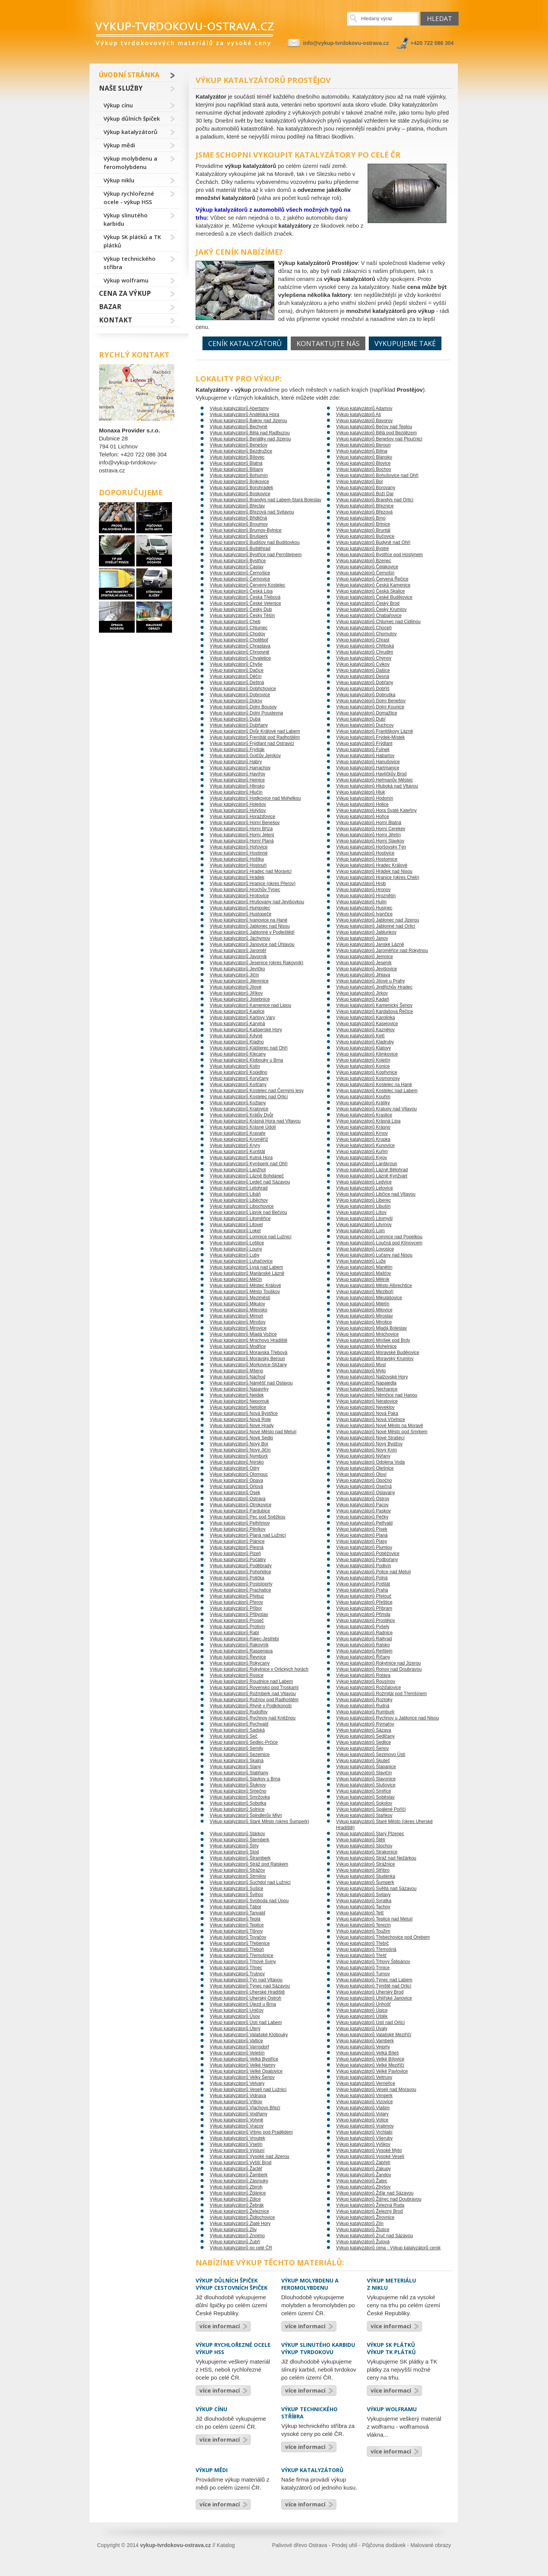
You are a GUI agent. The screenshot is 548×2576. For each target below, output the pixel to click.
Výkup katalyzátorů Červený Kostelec (247, 585)
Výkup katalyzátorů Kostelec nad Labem (376, 1090)
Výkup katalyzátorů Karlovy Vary (242, 1017)
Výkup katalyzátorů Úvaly (361, 2028)
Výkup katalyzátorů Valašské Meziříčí (373, 2034)
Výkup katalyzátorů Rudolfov (239, 1712)
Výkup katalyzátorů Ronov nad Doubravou (379, 1669)
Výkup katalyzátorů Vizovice (364, 2101)
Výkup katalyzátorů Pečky (362, 1517)
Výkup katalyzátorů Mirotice (364, 1322)
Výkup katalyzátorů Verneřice (365, 2083)
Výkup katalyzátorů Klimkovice (367, 1054)
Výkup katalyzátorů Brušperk (239, 536)
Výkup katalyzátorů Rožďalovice (368, 1687)
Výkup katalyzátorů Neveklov (365, 1407)
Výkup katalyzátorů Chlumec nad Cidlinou (378, 621)
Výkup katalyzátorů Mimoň (236, 1316)
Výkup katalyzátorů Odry (235, 1468)
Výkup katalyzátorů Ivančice (364, 914)
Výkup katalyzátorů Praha (362, 1590)
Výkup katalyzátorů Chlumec (239, 627)
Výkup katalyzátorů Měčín (236, 1279)
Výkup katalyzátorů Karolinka (365, 1017)
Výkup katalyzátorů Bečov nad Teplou (374, 426)
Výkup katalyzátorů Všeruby (364, 2138)
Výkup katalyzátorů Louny (236, 1249)
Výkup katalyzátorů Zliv (233, 2229)
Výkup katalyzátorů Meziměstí (240, 1297)
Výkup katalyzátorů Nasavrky (239, 1389)
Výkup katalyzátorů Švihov (236, 1894)
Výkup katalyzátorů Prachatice (240, 1590)
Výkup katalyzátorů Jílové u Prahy (370, 981)
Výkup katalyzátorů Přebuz (237, 1596)
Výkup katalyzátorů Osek (235, 1492)
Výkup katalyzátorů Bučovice (365, 536)
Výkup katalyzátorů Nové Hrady (242, 1425)
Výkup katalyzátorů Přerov (236, 1602)
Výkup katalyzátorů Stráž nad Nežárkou (376, 1858)
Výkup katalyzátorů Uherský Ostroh (245, 1998)
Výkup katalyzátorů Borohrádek (241, 487)
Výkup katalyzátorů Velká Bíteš (367, 2053)
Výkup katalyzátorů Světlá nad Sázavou (376, 1888)
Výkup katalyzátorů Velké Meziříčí (370, 2065)
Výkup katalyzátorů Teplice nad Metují (374, 1919)
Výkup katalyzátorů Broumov (239, 524)
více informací (219, 2326)
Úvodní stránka (129, 75)
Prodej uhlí (344, 2545)
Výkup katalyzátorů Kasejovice (367, 1023)
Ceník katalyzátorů (245, 343)
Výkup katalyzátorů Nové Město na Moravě (379, 1425)
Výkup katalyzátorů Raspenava (241, 1651)
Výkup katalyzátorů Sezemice (239, 1754)
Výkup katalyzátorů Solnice (237, 1809)
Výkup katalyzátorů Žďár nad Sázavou (374, 2193)
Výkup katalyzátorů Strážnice (365, 1864)
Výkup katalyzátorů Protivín (237, 1626)
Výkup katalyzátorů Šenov (362, 1748)
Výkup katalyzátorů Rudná (362, 1705)
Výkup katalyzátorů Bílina (361, 451)
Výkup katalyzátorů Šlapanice (366, 1766)
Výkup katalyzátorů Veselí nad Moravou (376, 2089)
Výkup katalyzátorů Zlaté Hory (240, 2223)
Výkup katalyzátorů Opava (236, 1480)
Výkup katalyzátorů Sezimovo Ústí (370, 1754)
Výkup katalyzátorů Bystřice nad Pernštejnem (255, 554)
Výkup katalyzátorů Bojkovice (239, 481)
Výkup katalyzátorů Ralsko (363, 1645)
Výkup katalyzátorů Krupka (363, 1139)
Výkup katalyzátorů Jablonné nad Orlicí (375, 926)
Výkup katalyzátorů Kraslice (364, 1115)
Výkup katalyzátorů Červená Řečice (372, 579)
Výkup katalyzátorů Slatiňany (239, 1772)
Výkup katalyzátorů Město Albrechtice (374, 1285)
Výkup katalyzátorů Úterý (235, 2028)
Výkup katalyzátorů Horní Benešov (245, 822)
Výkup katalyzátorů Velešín (237, 2053)
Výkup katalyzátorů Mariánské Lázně (247, 1273)
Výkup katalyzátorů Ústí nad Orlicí (370, 2022)
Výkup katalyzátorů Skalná (236, 1760)
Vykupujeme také (405, 343)
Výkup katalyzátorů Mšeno (236, 1370)
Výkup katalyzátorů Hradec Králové (371, 865)
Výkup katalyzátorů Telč (360, 1913)
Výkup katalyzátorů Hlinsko (237, 786)
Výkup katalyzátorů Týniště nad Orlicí (373, 1986)
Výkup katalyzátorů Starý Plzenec (370, 1833)
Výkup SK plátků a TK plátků (132, 241)
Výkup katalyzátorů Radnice (364, 1632)
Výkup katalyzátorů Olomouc (239, 1474)
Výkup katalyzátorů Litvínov (364, 1224)
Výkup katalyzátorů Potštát (363, 1584)
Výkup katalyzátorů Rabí (234, 1632)
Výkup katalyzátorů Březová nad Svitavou (252, 512)
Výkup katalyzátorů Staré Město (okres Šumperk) (259, 1821)
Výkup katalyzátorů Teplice (237, 1925)
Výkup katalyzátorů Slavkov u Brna (245, 1779)
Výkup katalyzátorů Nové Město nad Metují (253, 1431)
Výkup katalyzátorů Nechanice (366, 1389)
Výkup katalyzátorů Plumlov (364, 1547)
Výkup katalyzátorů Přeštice (364, 1602)
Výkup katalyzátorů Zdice (235, 2199)
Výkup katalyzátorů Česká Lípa (241, 591)
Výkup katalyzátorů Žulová (363, 2241)
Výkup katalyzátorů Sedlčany (365, 1736)
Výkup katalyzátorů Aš (358, 414)
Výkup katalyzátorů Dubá (235, 719)
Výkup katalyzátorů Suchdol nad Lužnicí (250, 1882)
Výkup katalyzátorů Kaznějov (365, 1029)
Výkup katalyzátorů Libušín (363, 1206)
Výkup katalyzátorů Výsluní (237, 2150)
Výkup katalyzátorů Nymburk (239, 1456)
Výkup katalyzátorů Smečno (238, 1791)
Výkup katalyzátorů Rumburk (365, 1712)
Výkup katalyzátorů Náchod (237, 1377)
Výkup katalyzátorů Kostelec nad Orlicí (249, 1096)
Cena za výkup (125, 293)
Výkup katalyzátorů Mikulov (237, 1303)
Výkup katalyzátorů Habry (236, 761)
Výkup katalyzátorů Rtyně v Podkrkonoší (251, 1705)
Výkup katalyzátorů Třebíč (362, 1943)
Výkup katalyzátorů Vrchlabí (364, 2132)
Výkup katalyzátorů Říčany (363, 1657)
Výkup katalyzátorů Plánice (237, 1541)
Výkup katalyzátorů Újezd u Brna (243, 2004)
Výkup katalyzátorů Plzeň (235, 1553)
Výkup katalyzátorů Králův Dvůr (241, 1115)
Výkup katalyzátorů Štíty (234, 1846)
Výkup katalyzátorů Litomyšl (364, 1218)
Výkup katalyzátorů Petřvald (364, 1523)
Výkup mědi (119, 145)
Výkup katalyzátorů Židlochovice (242, 2217)
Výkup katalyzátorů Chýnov (363, 658)
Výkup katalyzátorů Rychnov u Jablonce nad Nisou (387, 1718)
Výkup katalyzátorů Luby (235, 1255)
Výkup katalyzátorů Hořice (362, 816)
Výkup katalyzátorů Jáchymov (240, 938)
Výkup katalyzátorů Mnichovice (367, 1334)
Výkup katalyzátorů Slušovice (365, 1785)
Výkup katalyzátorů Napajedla (366, 1383)
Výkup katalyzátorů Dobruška (365, 694)
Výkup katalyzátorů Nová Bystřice (244, 1413)
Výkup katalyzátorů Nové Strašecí (370, 1437)
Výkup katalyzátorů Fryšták (237, 749)
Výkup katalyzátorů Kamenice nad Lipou (250, 1005)
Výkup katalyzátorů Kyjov (361, 1157)
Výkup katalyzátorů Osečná (364, 1486)
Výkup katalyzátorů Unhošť (363, 2004)
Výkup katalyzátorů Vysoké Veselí (370, 2156)
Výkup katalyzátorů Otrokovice (240, 1504)
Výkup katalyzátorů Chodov (237, 633)
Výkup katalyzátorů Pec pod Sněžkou (247, 1517)
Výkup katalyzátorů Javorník (238, 956)
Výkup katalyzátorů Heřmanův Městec (374, 780)
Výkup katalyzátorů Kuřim (362, 1151)
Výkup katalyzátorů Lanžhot (238, 1169)
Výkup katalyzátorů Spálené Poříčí (371, 1809)
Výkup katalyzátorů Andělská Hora (244, 414)
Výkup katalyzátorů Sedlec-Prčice (244, 1742)
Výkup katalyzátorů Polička (237, 1578)
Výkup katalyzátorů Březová (364, 512)
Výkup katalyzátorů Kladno (237, 1042)
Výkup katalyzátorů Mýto (361, 1370)
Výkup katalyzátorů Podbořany (367, 1559)
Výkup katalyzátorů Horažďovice (242, 816)
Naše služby (121, 88)
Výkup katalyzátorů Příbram (364, 1608)
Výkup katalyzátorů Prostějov (365, 1620)
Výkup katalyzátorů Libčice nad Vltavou (376, 1194)
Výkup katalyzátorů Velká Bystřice (244, 2059)
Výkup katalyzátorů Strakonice (366, 1852)
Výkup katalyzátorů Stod (234, 1852)
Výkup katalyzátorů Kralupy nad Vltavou (376, 1109)
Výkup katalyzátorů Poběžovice (368, 1553)
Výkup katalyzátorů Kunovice (365, 1145)
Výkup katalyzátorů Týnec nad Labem (374, 1980)
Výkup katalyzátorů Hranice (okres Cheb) (377, 877)
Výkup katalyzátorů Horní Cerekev (370, 828)
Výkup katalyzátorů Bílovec (237, 457)
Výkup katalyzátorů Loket (235, 1230)
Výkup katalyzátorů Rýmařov (365, 1724)
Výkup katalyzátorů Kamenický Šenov (374, 1005)
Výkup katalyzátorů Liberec (363, 1200)
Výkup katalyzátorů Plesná (236, 1547)
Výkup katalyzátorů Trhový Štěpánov (373, 1961)
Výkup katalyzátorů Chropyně (239, 652)
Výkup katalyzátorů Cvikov (363, 664)
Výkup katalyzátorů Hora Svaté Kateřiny (376, 810)
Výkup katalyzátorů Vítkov (236, 2101)
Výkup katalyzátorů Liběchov (239, 1200)
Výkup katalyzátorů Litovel (236, 1224)
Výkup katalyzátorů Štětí (360, 1839)
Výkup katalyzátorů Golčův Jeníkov (245, 755)
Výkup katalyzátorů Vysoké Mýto (369, 2150)
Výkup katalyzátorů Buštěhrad (240, 548)
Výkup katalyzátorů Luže (361, 1261)
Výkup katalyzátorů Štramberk (240, 1858)
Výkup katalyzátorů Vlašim (363, 2107)
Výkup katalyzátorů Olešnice (364, 1468)
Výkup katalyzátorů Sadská (237, 1730)
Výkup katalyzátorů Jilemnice (239, 981)
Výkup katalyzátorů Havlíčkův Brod (371, 774)
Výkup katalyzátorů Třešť (361, 1955)
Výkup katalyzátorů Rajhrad (364, 1638)
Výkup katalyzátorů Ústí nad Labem (246, 2022)
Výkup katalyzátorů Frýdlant (364, 743)
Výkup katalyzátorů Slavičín (364, 1772)
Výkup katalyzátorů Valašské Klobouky (249, 2034)
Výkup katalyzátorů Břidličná (238, 518)
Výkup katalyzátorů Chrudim (364, 652)
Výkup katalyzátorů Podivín (363, 1565)
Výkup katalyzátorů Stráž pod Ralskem (249, 1864)
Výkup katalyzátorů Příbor (236, 1608)
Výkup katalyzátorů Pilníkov (238, 1529)
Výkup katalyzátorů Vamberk (365, 2040)
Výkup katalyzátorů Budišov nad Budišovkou (254, 542)
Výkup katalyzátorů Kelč (360, 1035)
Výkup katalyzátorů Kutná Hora (241, 1157)
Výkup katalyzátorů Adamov (364, 408)
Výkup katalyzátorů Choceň (364, 627)
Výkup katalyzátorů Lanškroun (366, 1163)
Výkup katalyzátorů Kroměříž (239, 1139)
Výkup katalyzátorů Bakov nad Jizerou (248, 420)
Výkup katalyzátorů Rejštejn (364, 1651)
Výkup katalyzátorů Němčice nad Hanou (376, 1395)
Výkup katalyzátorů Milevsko (238, 1310)
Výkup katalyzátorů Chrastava (240, 646)
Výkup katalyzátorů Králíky (363, 1102)
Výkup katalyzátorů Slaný (235, 1766)
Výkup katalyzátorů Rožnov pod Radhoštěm (254, 1699)
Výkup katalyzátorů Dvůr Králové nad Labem (255, 731)
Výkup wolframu (126, 280)
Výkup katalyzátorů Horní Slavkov (370, 841)
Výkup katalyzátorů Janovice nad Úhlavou (252, 944)
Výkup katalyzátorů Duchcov (364, 725)
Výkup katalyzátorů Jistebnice (240, 999)
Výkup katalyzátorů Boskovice (240, 493)
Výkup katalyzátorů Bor (359, 481)
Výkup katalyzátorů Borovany (365, 487)
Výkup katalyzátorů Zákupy (363, 2168)
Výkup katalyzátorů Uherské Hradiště (247, 1992)
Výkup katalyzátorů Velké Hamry (243, 2065)
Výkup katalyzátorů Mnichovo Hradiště (248, 1340)
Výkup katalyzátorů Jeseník (364, 962)
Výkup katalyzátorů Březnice (364, 506)
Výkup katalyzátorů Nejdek (237, 1395)
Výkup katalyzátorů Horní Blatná (368, 822)
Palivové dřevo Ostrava (299, 2545)
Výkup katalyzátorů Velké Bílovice (370, 2059)
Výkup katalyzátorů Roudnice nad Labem (251, 1681)
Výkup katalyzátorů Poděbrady (241, 1565)
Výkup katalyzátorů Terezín (363, 1925)
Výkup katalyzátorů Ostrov (362, 1498)
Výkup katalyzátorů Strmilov (238, 1876)
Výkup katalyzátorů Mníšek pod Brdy (373, 1340)
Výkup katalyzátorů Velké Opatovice (246, 2071)
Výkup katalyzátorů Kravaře (238, 1133)
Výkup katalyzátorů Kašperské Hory (246, 1029)
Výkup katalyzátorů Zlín (360, 2223)
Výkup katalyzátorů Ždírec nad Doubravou (378, 2199)
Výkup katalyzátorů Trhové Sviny (243, 1961)
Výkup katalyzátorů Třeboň (237, 1949)
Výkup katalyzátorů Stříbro (363, 1870)
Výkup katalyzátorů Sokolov (364, 1803)
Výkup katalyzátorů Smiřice (363, 1791)
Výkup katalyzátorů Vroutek (237, 2138)
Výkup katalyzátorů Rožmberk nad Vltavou (253, 1693)
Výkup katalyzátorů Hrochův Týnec (245, 889)
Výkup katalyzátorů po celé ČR (241, 2248)
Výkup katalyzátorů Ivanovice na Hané (248, 920)
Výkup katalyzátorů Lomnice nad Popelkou (379, 1236)
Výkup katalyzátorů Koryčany (239, 1078)
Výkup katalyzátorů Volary (362, 2114)
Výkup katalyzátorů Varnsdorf (239, 2047)
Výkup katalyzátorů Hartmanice (367, 767)
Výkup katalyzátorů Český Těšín (242, 615)
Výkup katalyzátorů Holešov (238, 804)
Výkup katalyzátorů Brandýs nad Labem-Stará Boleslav (266, 499)
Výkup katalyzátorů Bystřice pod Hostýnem (379, 554)
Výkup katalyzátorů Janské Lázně (370, 944)
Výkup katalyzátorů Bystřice (238, 560)
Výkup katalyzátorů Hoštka (237, 859)
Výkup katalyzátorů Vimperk (364, 2095)
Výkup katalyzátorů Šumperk (365, 1882)
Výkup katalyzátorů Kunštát (237, 1151)
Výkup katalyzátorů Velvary (237, 2083)
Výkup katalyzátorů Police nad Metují (373, 1571)
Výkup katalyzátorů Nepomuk (239, 1401)
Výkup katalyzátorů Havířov (237, 774)
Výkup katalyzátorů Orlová (236, 1486)
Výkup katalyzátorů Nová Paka (367, 1413)
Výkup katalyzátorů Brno (361, 518)
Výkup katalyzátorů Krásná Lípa (368, 1121)
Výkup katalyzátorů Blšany (236, 469)
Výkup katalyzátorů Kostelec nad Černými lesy (257, 1090)
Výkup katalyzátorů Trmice (363, 1967)
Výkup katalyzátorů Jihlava (363, 975)
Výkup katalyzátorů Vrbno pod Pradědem (251, 2132)
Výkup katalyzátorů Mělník (362, 1279)
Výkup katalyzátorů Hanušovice (368, 761)
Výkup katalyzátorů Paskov (363, 1511)
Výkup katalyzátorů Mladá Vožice (243, 1334)
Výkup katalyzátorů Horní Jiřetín (368, 834)
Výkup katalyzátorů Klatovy (363, 1048)
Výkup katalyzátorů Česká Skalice (370, 591)
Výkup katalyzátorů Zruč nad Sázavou (374, 2235)
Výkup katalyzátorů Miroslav (364, 1316)
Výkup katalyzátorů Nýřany (363, 1456)
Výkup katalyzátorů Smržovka (240, 1797)
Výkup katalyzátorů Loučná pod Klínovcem (379, 1243)
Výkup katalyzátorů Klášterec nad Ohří (249, 1048)
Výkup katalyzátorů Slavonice (366, 1779)
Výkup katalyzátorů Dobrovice (240, 694)
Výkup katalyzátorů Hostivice (365, 853)
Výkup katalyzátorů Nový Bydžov (369, 1444)
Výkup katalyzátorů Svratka (363, 1900)
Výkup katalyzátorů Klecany (238, 1054)
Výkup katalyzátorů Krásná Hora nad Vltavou (255, 1121)
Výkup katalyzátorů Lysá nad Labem (246, 1267)
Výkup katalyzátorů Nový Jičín (240, 1450)
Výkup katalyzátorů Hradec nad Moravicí (251, 871)
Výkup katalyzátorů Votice (362, 2120)
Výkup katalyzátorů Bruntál (363, 530)
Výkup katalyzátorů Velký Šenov (242, 2077)
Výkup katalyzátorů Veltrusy (364, 2077)
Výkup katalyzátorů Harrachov (240, 767)
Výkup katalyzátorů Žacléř (236, 2168)
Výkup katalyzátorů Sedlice (363, 1742)
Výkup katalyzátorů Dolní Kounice (370, 707)
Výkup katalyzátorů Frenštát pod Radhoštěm (255, 737)
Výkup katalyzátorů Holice (362, 804)
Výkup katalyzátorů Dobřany (364, 682)
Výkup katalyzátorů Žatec (361, 2181)
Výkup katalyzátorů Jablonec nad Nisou (250, 926)
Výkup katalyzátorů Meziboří (364, 1291)
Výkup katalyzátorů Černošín (365, 573)
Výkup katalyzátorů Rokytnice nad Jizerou (378, 1663)
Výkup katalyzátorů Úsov (235, 2016)
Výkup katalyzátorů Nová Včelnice (370, 1419)
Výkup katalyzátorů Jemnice (364, 956)
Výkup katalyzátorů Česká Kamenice (373, 585)
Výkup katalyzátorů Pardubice (240, 1511)
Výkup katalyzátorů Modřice (238, 1346)
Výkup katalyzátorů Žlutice (362, 2229)
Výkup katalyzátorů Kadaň (362, 999)
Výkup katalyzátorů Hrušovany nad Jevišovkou (257, 901)
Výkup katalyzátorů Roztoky (364, 1699)
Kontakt (115, 320)
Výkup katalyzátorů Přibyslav (239, 1614)
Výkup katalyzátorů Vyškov (363, 2144)
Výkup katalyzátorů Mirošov (238, 1322)
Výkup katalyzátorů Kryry (235, 1145)
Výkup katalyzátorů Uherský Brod (369, 1992)
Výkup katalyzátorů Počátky (238, 1559)
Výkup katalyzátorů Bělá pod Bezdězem (376, 432)
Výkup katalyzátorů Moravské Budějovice (377, 1352)
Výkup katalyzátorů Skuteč (363, 1760)
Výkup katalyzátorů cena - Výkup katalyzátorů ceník (388, 2248)
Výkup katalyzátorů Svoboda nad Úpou (249, 1900)
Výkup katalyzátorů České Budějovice (374, 597)
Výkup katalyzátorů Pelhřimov (240, 1523)
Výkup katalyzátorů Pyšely (362, 1626)
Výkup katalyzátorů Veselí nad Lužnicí (248, 2089)
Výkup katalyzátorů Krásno (363, 1127)
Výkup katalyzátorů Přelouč (363, 1596)
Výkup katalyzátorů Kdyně (236, 1035)
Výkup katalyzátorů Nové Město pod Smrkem (381, 1431)
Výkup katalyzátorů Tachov (363, 1906)
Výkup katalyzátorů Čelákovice (367, 566)
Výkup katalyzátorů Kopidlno (238, 1072)
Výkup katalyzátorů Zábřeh (363, 2162)
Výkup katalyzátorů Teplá (235, 1919)
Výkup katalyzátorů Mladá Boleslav (371, 1328)
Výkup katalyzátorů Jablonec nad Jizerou (377, 920)
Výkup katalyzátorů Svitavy (363, 1894)
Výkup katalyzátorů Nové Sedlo (241, 1437)
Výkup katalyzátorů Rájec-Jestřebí (244, 1638)
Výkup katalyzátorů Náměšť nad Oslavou (251, 1383)
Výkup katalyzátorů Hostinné (239, 853)
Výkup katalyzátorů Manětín (364, 1267)
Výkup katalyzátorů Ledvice (364, 1182)
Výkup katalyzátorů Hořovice (239, 847)
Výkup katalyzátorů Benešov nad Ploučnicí (379, 439)
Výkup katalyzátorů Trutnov (237, 1973)
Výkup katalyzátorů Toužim (363, 1931)
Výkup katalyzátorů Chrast (362, 640)
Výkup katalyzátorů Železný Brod (369, 2211)
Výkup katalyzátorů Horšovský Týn (371, 847)
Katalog (226, 2545)
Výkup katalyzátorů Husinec (364, 908)
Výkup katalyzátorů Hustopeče (240, 914)
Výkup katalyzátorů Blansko (364, 457)
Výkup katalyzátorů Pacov (362, 1504)
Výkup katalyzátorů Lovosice (365, 1249)
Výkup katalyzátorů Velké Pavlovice (372, 2071)
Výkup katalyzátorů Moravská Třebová (248, 1352)
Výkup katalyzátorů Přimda (363, 1614)
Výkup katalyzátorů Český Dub (241, 609)
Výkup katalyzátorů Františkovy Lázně (374, 731)
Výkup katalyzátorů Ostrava (238, 1498)
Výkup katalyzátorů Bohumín (239, 475)
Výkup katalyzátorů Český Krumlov (371, 609)
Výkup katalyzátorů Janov (362, 938)
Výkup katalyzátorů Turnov (363, 1973)
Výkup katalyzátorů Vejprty (363, 2047)
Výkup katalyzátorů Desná (362, 676)
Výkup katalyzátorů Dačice (236, 670)
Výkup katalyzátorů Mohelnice (366, 1346)
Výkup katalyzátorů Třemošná (366, 1949)
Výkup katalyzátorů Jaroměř (238, 950)
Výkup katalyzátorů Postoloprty (241, 1584)
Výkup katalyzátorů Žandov (363, 2174)
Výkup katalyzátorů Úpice (361, 2010)
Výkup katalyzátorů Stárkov (237, 1833)
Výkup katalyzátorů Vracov (237, 2126)
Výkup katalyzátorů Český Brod (368, 603)
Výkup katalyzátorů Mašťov (363, 1273)
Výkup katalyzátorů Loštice (237, 1243)
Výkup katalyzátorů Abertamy (239, 408)
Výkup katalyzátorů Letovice (364, 1188)
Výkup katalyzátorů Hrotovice (239, 895)
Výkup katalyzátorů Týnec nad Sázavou (250, 1986)
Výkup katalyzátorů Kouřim (363, 1096)
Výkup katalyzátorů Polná (361, 1578)
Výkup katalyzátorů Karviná (237, 1023)
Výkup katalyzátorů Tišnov (236, 1931)
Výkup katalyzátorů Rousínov (365, 1681)
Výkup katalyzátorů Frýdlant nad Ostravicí (252, 743)
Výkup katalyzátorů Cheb (235, 621)
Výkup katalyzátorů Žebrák (237, 2205)
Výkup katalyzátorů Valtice (236, 2040)
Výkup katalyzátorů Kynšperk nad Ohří (249, 1163)
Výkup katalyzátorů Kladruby (365, 1042)
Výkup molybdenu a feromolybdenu (130, 163)
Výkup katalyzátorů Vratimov (365, 2126)
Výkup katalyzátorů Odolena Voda (370, 1462)
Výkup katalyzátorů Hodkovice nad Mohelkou (255, 798)
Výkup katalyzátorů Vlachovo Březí (245, 2107)
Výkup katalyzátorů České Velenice (245, 603)
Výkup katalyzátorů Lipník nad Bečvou (248, 1212)
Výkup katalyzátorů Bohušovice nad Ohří (377, 475)
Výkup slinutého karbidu (126, 219)
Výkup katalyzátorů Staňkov (364, 1815)
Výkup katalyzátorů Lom (360, 1230)
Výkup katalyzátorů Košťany (238, 1084)
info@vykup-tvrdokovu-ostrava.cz (346, 43)
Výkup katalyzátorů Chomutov (366, 633)
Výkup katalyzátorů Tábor (235, 1906)
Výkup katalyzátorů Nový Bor (239, 1444)
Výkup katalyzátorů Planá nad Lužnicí (248, 1535)
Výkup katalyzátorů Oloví (361, 1474)
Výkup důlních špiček (132, 118)
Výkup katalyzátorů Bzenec (363, 560)
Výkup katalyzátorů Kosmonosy (368, 1078)
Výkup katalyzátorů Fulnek (363, 749)
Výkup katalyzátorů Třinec (236, 1967)
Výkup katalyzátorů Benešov (238, 445)
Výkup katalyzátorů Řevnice (238, 1657)
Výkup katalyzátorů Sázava (363, 1730)
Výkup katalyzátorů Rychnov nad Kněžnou (252, 1718)
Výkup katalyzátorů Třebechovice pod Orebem (383, 1937)
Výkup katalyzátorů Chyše (236, 664)
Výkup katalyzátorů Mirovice (238, 1328)
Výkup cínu (118, 105)
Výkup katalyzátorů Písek (361, 1529)
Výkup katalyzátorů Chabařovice (368, 615)
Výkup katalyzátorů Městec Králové (245, 1285)
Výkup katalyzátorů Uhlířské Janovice (374, 1998)
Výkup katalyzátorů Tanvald (237, 1913)
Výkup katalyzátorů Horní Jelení (242, 834)
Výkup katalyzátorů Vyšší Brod (240, 2162)
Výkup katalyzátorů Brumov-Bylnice (246, 530)
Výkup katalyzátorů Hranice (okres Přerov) (252, 883)
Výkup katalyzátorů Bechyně (238, 426)
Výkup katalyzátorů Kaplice (237, 1011)
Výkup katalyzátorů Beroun (363, 445)
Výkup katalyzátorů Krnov (362, 1133)
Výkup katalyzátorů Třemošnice (241, 1955)
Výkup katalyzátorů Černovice (240, 579)
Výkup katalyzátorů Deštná (237, 682)
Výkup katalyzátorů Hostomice (366, 859)
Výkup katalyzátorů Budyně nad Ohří (373, 542)
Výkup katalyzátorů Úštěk (361, 2016)
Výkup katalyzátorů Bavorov (364, 420)
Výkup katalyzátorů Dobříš (362, 688)
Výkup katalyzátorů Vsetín (236, 2144)
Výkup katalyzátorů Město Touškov (245, 1291)
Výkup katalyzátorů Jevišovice (366, 968)
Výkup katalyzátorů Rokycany (239, 1663)
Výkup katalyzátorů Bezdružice (241, 451)
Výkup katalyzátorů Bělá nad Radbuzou (250, 432)
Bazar (110, 307)
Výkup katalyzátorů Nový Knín (366, 1450)
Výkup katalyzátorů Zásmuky (239, 2181)
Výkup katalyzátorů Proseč (237, 1620)
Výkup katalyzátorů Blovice (363, 463)
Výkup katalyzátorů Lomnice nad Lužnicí (251, 1236)
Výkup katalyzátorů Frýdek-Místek (370, 737)
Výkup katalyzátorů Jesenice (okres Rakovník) (256, 962)
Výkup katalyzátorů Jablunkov (366, 932)
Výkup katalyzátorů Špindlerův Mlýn (246, 1815)
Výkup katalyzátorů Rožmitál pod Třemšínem (381, 1693)
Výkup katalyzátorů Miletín (362, 1303)
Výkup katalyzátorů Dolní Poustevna (246, 713)
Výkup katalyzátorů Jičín (234, 975)
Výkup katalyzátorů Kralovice (239, 1109)
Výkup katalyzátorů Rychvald (239, 1724)
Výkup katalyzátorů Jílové (235, 987)
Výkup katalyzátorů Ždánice (238, 2193)
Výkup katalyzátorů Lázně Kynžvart (371, 1176)
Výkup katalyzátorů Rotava (363, 1675)
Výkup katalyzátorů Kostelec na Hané (374, 1084)
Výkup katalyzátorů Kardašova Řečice (374, 1011)
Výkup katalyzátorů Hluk (360, 792)
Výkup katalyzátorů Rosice (236, 1675)
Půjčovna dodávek (384, 2545)
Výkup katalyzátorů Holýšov (238, 810)
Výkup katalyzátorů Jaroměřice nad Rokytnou (382, 950)
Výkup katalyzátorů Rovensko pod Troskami (254, 1687)
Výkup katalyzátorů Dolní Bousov (243, 707)
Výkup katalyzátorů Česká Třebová (245, 597)
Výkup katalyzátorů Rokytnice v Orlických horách (259, 1669)
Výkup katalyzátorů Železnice (239, 2211)
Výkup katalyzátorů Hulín (361, 901)
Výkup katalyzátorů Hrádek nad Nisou (374, 871)
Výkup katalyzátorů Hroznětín (366, 895)
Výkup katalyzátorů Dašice (363, 670)
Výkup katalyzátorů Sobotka (238, 1803)
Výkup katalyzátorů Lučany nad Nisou (374, 1255)
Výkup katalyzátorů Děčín (235, 676)
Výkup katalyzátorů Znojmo (237, 2235)
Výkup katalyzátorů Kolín (235, 1066)
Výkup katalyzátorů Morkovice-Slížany (248, 1364)
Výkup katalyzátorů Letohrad (239, 1188)
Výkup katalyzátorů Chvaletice (240, 658)
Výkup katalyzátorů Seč (233, 1736)
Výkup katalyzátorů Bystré (362, 548)
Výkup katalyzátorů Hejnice (237, 780)
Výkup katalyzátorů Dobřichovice (243, 688)
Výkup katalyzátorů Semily (236, 1748)
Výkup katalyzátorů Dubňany (239, 725)
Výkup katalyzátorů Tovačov (238, 1937)
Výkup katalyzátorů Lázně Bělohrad (372, 1169)
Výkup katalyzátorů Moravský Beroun (247, 1358)
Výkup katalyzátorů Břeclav (237, 506)
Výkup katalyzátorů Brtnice (363, 524)
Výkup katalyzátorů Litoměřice (240, 1218)
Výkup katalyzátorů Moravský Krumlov (374, 1358)
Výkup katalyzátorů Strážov (237, 1870)
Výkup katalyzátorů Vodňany (238, 2114)
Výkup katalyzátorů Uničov (236, 2010)
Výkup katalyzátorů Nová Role (240, 1419)
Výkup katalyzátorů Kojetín (363, 1060)
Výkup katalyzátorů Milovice (364, 1310)
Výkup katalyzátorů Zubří (235, 2241)
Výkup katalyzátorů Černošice (240, 573)
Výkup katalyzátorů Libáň (235, 1194)
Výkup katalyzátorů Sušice (236, 1888)
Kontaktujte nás (328, 343)
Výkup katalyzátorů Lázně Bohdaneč (247, 1176)
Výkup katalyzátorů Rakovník (239, 1645)
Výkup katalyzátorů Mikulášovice (369, 1297)
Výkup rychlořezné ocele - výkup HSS (129, 198)
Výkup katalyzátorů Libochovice (242, 1206)
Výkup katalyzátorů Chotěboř (239, 640)
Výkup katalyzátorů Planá (361, 1535)
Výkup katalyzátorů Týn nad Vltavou (246, 1980)
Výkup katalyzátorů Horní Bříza (241, 828)
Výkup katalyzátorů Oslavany (365, 1492)
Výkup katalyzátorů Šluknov (238, 1785)
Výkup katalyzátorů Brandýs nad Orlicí (374, 499)
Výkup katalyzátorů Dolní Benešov (371, 700)
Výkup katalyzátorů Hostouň (238, 865)
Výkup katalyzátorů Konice (363, 1066)
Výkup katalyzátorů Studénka (365, 1876)
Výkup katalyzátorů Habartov (365, 755)
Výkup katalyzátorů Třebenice (240, 1943)
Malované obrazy (430, 2545)
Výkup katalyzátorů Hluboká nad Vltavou (377, 786)
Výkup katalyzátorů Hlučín (236, 792)
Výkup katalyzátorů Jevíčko (237, 968)
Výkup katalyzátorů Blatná (236, 463)
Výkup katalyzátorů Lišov (361, 1212)
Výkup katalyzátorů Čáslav (236, 566)
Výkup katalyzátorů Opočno (364, 1480)
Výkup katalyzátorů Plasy (361, 1541)
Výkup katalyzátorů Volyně (236, 2120)
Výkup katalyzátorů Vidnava (238, 2095)
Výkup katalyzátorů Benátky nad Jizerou (250, 439)
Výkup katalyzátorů (131, 132)
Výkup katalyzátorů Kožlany (238, 1102)
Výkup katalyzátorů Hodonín (364, 798)
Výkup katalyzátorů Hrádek (237, 877)
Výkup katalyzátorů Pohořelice (240, 1571)
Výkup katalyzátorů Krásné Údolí (243, 1127)
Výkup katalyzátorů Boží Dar (364, 493)
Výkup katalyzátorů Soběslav (365, 1797)
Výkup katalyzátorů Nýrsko (237, 1462)
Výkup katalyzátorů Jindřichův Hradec (374, 987)
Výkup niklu (119, 180)
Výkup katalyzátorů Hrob (361, 883)
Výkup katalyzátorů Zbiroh (236, 2187)
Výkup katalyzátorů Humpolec (240, 908)
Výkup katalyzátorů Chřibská (365, 646)
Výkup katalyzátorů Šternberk (239, 1839)
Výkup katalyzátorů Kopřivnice (366, 1072)
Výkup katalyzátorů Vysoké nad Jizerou (249, 2156)
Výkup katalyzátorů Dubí (361, 719)
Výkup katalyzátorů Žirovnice (365, 2217)
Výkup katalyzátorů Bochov (363, 469)
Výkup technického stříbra (130, 263)
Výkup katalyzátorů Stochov (364, 1846)
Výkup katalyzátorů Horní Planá (242, 841)
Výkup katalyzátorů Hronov (363, 889)
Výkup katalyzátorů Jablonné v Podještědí (252, 932)
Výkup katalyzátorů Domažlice (366, 713)
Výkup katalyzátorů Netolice (238, 1407)
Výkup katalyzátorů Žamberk (239, 2174)
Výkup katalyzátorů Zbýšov (363, 2187)
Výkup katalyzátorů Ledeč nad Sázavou (250, 1182)
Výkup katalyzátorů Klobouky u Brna (246, 1060)
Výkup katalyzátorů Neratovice (367, 1401)
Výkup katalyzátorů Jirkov (362, 993)
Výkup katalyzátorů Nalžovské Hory (372, 1377)
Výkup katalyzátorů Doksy (236, 700)
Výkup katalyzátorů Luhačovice (241, 1261)
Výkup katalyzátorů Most (361, 1364)
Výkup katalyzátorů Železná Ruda (370, 2205)
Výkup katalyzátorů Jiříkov (236, 993)
